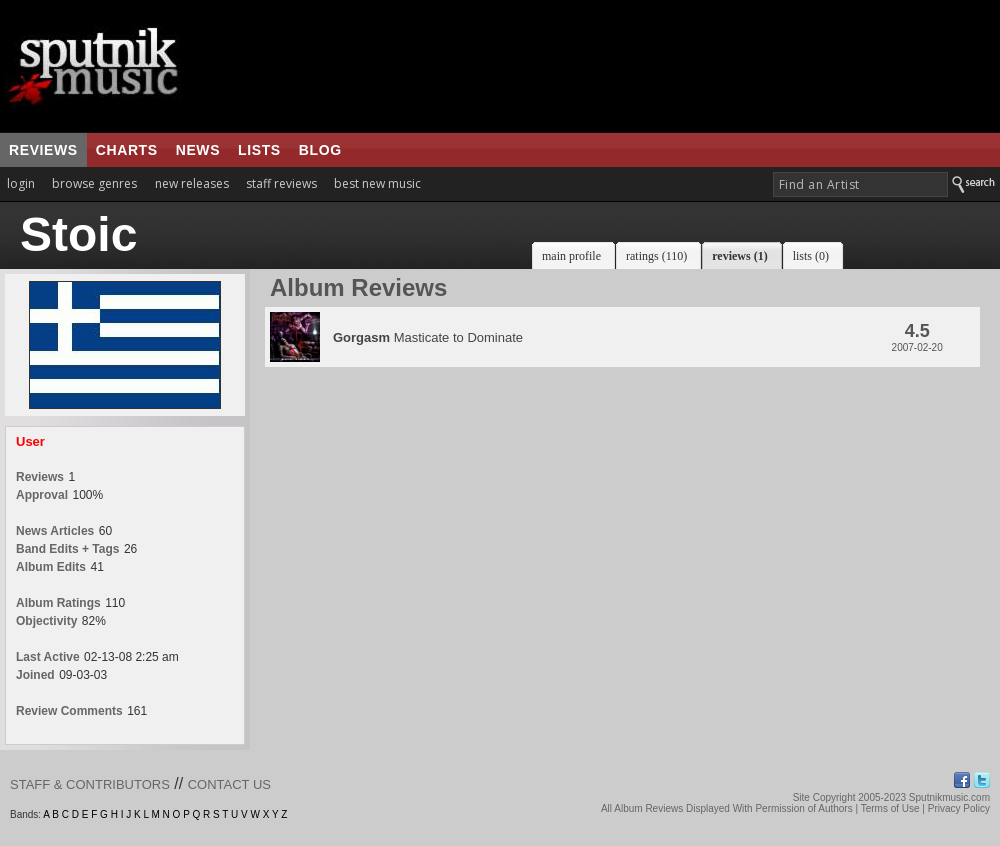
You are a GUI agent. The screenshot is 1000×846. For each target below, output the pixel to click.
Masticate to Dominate (428, 337)
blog (320, 150)
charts (127, 150)
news (198, 150)
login (21, 183)
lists (259, 150)
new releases (192, 183)
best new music (377, 183)
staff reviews (281, 183)
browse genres (94, 183)
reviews (43, 150)
